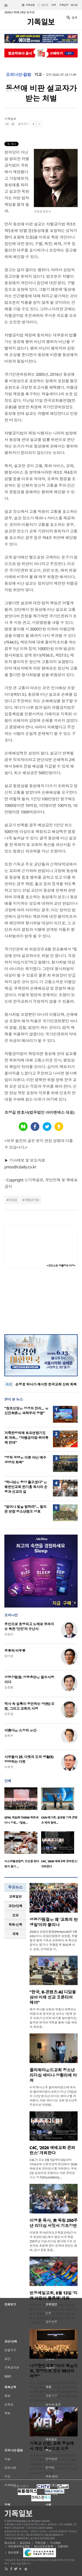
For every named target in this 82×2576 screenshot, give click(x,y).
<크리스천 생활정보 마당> (61, 1265)
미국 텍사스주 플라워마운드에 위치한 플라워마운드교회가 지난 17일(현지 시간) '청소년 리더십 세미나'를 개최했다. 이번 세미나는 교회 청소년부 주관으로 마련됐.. (53, 2096)
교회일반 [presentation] (15, 1896)
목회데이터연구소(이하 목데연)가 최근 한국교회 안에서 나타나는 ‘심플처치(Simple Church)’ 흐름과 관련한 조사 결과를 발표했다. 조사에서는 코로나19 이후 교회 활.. (53, 2464)
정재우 (8, 1736)
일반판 (44, 5)
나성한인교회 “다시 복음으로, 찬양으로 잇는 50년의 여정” (54, 2371)
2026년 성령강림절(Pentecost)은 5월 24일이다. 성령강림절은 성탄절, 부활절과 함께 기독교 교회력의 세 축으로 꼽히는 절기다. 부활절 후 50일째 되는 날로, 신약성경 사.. (53, 1940)
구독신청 (63, 5)
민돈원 (8, 1714)
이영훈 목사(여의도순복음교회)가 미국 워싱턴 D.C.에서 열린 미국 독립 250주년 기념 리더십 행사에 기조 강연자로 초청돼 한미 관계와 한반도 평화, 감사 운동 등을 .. (53, 2241)
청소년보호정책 (43, 2546)
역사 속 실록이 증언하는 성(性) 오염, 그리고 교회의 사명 (29, 1706)
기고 (38, 75)
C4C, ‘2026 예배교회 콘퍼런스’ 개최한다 (52, 2150)
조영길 (12, 1200)
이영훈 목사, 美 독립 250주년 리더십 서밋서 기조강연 (54, 2223)
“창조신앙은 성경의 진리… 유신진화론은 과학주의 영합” (26, 1410)
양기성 (8, 1656)
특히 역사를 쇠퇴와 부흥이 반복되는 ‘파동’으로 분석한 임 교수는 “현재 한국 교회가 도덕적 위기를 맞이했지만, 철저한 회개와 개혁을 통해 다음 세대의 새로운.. (53, 2018)
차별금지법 (31, 1200)
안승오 (8, 1634)
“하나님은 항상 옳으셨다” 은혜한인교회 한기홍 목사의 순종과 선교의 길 (25, 1487)
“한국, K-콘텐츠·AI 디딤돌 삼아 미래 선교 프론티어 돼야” (53, 1997)
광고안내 (24, 2543)
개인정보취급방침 (19, 2546)
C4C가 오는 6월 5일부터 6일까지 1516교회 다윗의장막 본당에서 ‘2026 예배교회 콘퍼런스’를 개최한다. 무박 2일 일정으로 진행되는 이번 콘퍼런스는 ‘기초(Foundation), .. (53, 2168)
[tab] (15, 1896)
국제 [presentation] (15, 1934)
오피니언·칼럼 (18, 75)
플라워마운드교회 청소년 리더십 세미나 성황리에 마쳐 (53, 2075)
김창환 (8, 1687)
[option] (22, 1807)
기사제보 (55, 2543)
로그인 (74, 5)
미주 (53, 5)
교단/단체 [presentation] (15, 1906)
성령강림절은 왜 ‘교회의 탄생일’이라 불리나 (54, 1922)
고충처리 (62, 2546)
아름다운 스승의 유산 (20, 1730)
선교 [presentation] (15, 1915)
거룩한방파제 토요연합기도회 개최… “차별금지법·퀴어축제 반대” (26, 1438)
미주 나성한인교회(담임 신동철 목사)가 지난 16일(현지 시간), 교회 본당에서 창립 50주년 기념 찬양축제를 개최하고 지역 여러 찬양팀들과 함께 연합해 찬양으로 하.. (53, 2391)
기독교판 (30, 5)
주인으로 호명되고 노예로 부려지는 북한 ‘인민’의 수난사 (29, 1626)
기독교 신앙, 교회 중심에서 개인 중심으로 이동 (52, 2446)
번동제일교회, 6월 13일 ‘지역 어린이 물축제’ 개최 (53, 2295)
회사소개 (9, 2543)
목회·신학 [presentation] (15, 1924)
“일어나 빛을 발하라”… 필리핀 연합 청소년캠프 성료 (25, 1509)
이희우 (8, 1767)
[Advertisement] (41, 1301)
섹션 (5, 5)
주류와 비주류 (14, 1650)
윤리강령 (13, 2552)
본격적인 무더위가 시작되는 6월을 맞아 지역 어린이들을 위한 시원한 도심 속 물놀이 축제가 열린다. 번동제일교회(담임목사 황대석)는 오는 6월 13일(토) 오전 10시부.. (53, 2314)
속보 (8, 1384)
